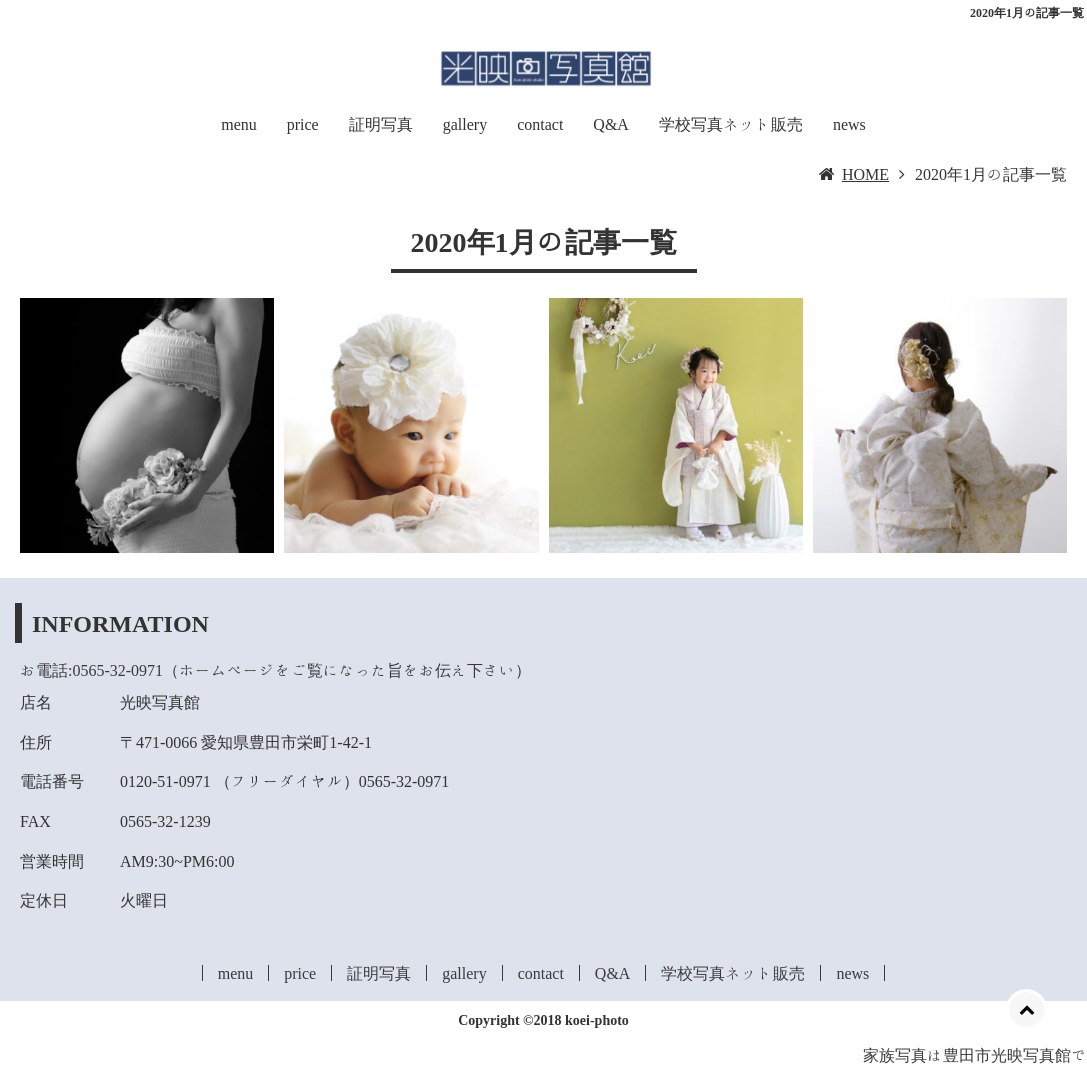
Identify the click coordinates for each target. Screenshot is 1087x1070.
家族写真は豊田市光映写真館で (975, 1055)
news (849, 124)
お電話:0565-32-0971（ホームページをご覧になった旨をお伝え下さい (267, 670)
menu (239, 124)
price (303, 124)
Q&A (611, 124)
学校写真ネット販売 (731, 124)
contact (540, 124)
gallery (465, 124)
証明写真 (381, 124)
